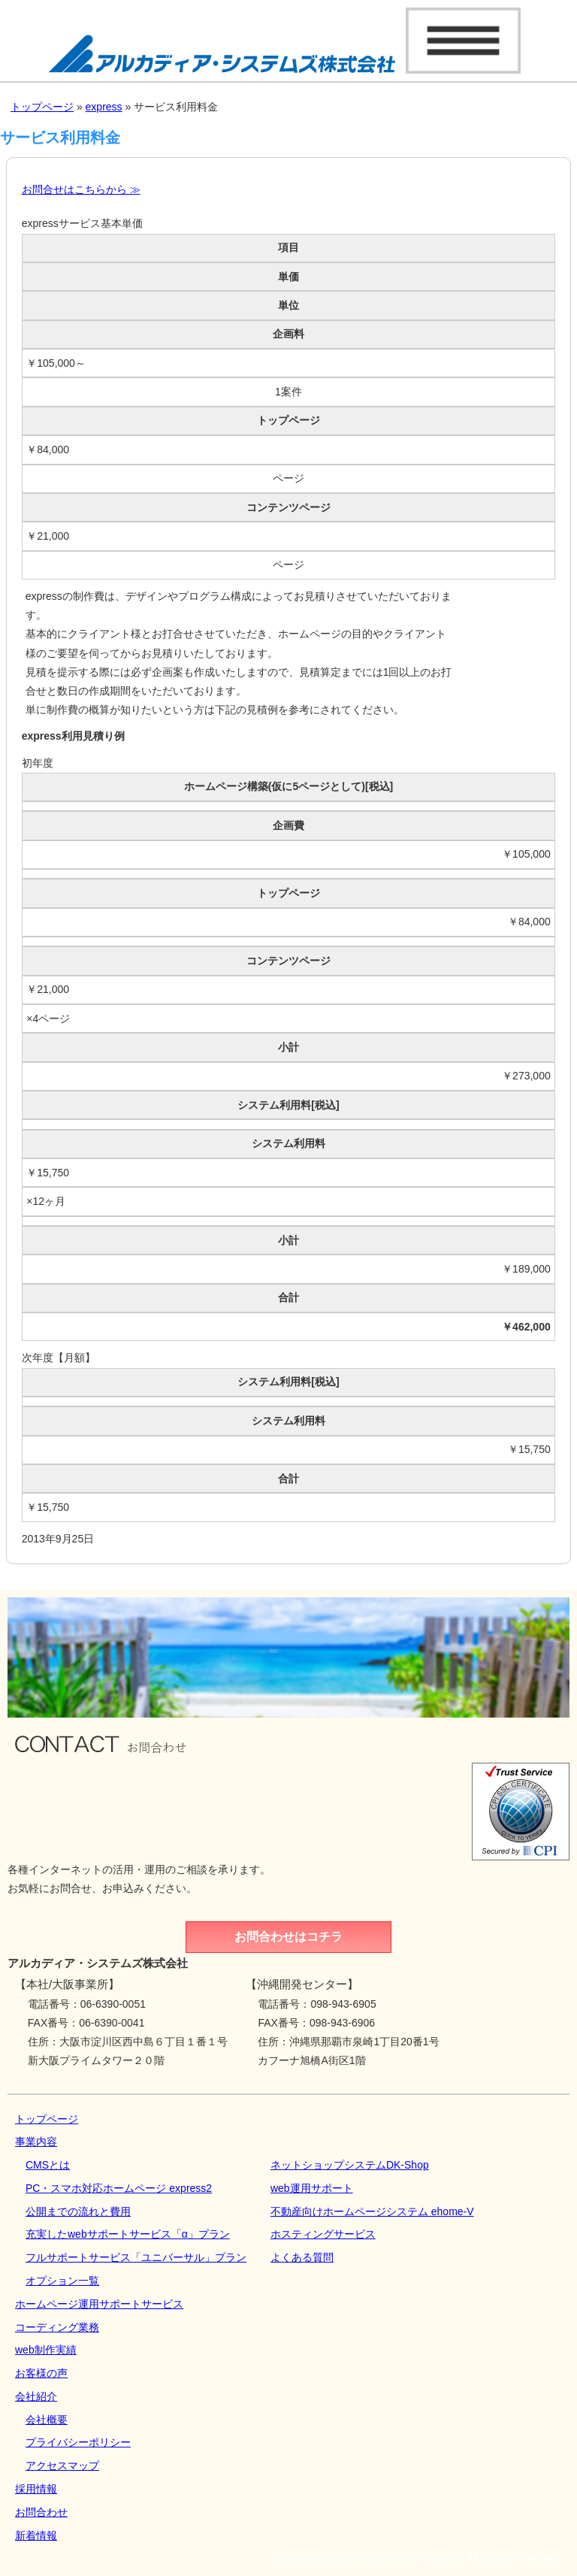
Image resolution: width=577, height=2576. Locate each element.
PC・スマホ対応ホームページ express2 (119, 2188)
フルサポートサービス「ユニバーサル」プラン (136, 2257)
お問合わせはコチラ (288, 1936)
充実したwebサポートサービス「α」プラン (128, 2234)
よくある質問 (302, 2257)
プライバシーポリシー (78, 2442)
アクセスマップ (62, 2465)
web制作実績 (46, 2350)
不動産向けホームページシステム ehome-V (372, 2211)
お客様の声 (41, 2373)
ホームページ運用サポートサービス (99, 2304)
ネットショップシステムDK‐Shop (349, 2165)
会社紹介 (36, 2396)
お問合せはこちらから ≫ (81, 189)
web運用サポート (311, 2188)
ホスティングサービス (323, 2234)
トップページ (42, 107)
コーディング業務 (57, 2327)
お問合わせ (41, 2512)
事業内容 (36, 2142)
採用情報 (36, 2489)
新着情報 (36, 2535)
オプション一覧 (62, 2281)
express (104, 107)
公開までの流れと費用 (78, 2211)
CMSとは (48, 2165)
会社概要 (47, 2420)
